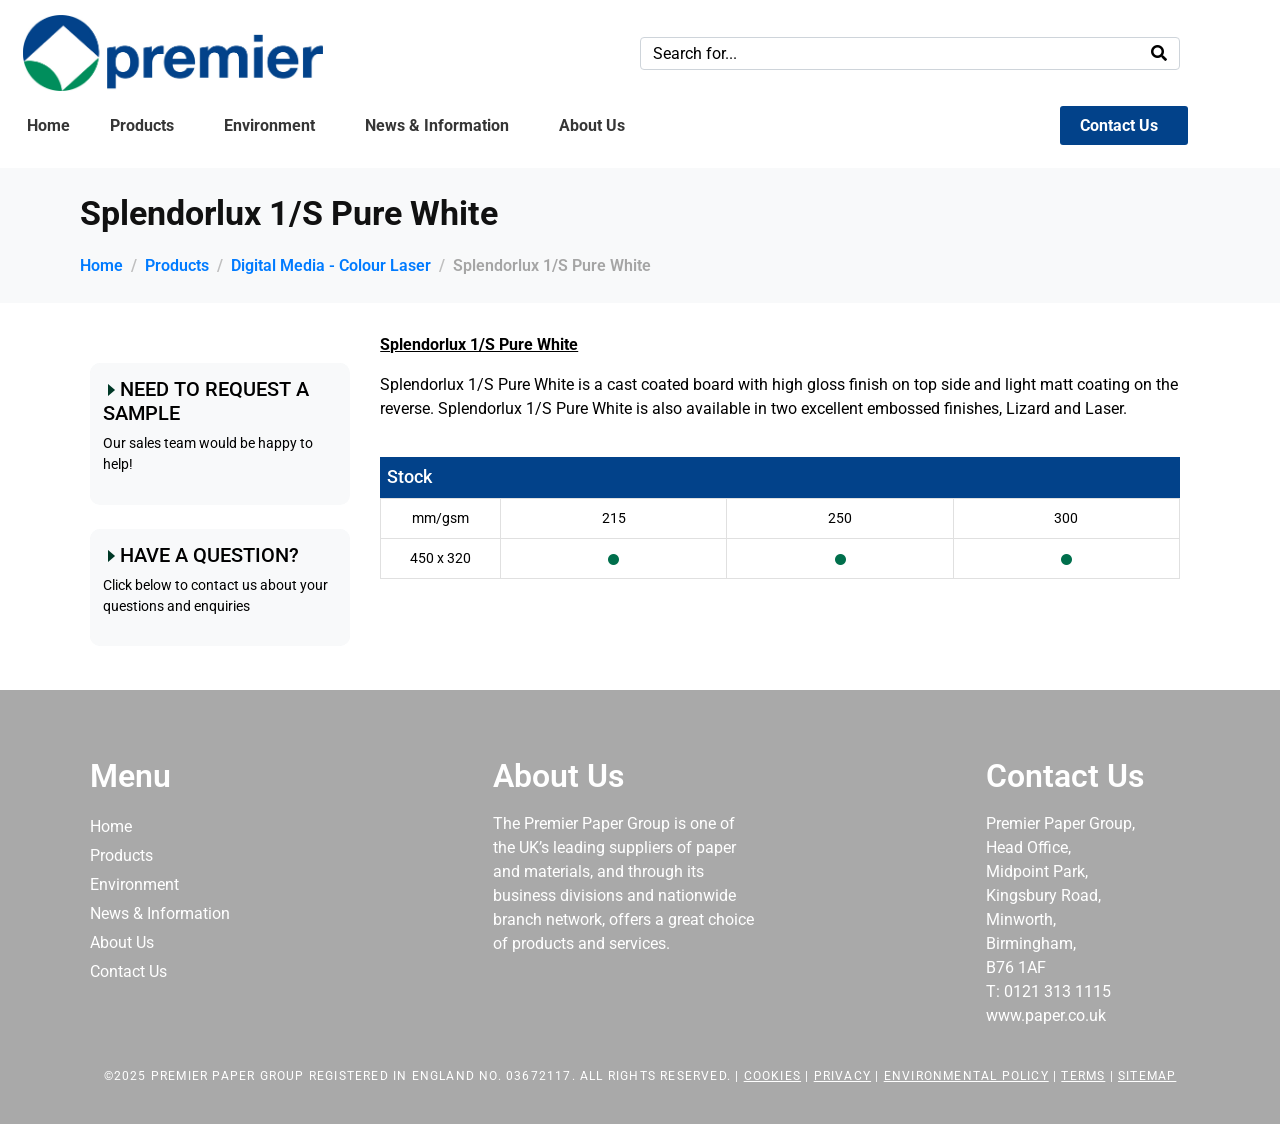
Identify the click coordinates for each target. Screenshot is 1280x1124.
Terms (1083, 1076)
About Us (592, 125)
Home (48, 125)
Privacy (842, 1076)
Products (142, 125)
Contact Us (1119, 125)
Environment (269, 125)
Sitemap (1147, 1076)
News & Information (437, 125)
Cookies (772, 1076)
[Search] (1159, 53)
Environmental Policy (966, 1076)
